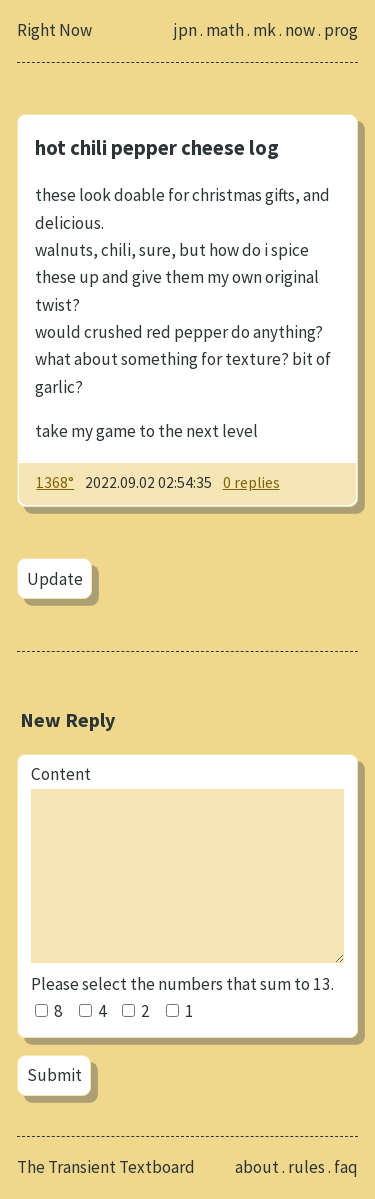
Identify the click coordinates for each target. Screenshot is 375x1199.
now (300, 30)
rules (306, 1167)
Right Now (54, 30)
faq (346, 1167)
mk (264, 30)
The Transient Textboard (106, 1167)
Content (61, 774)
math (225, 30)
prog (341, 30)
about (257, 1167)
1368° (55, 482)
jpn (185, 30)
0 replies (251, 482)
